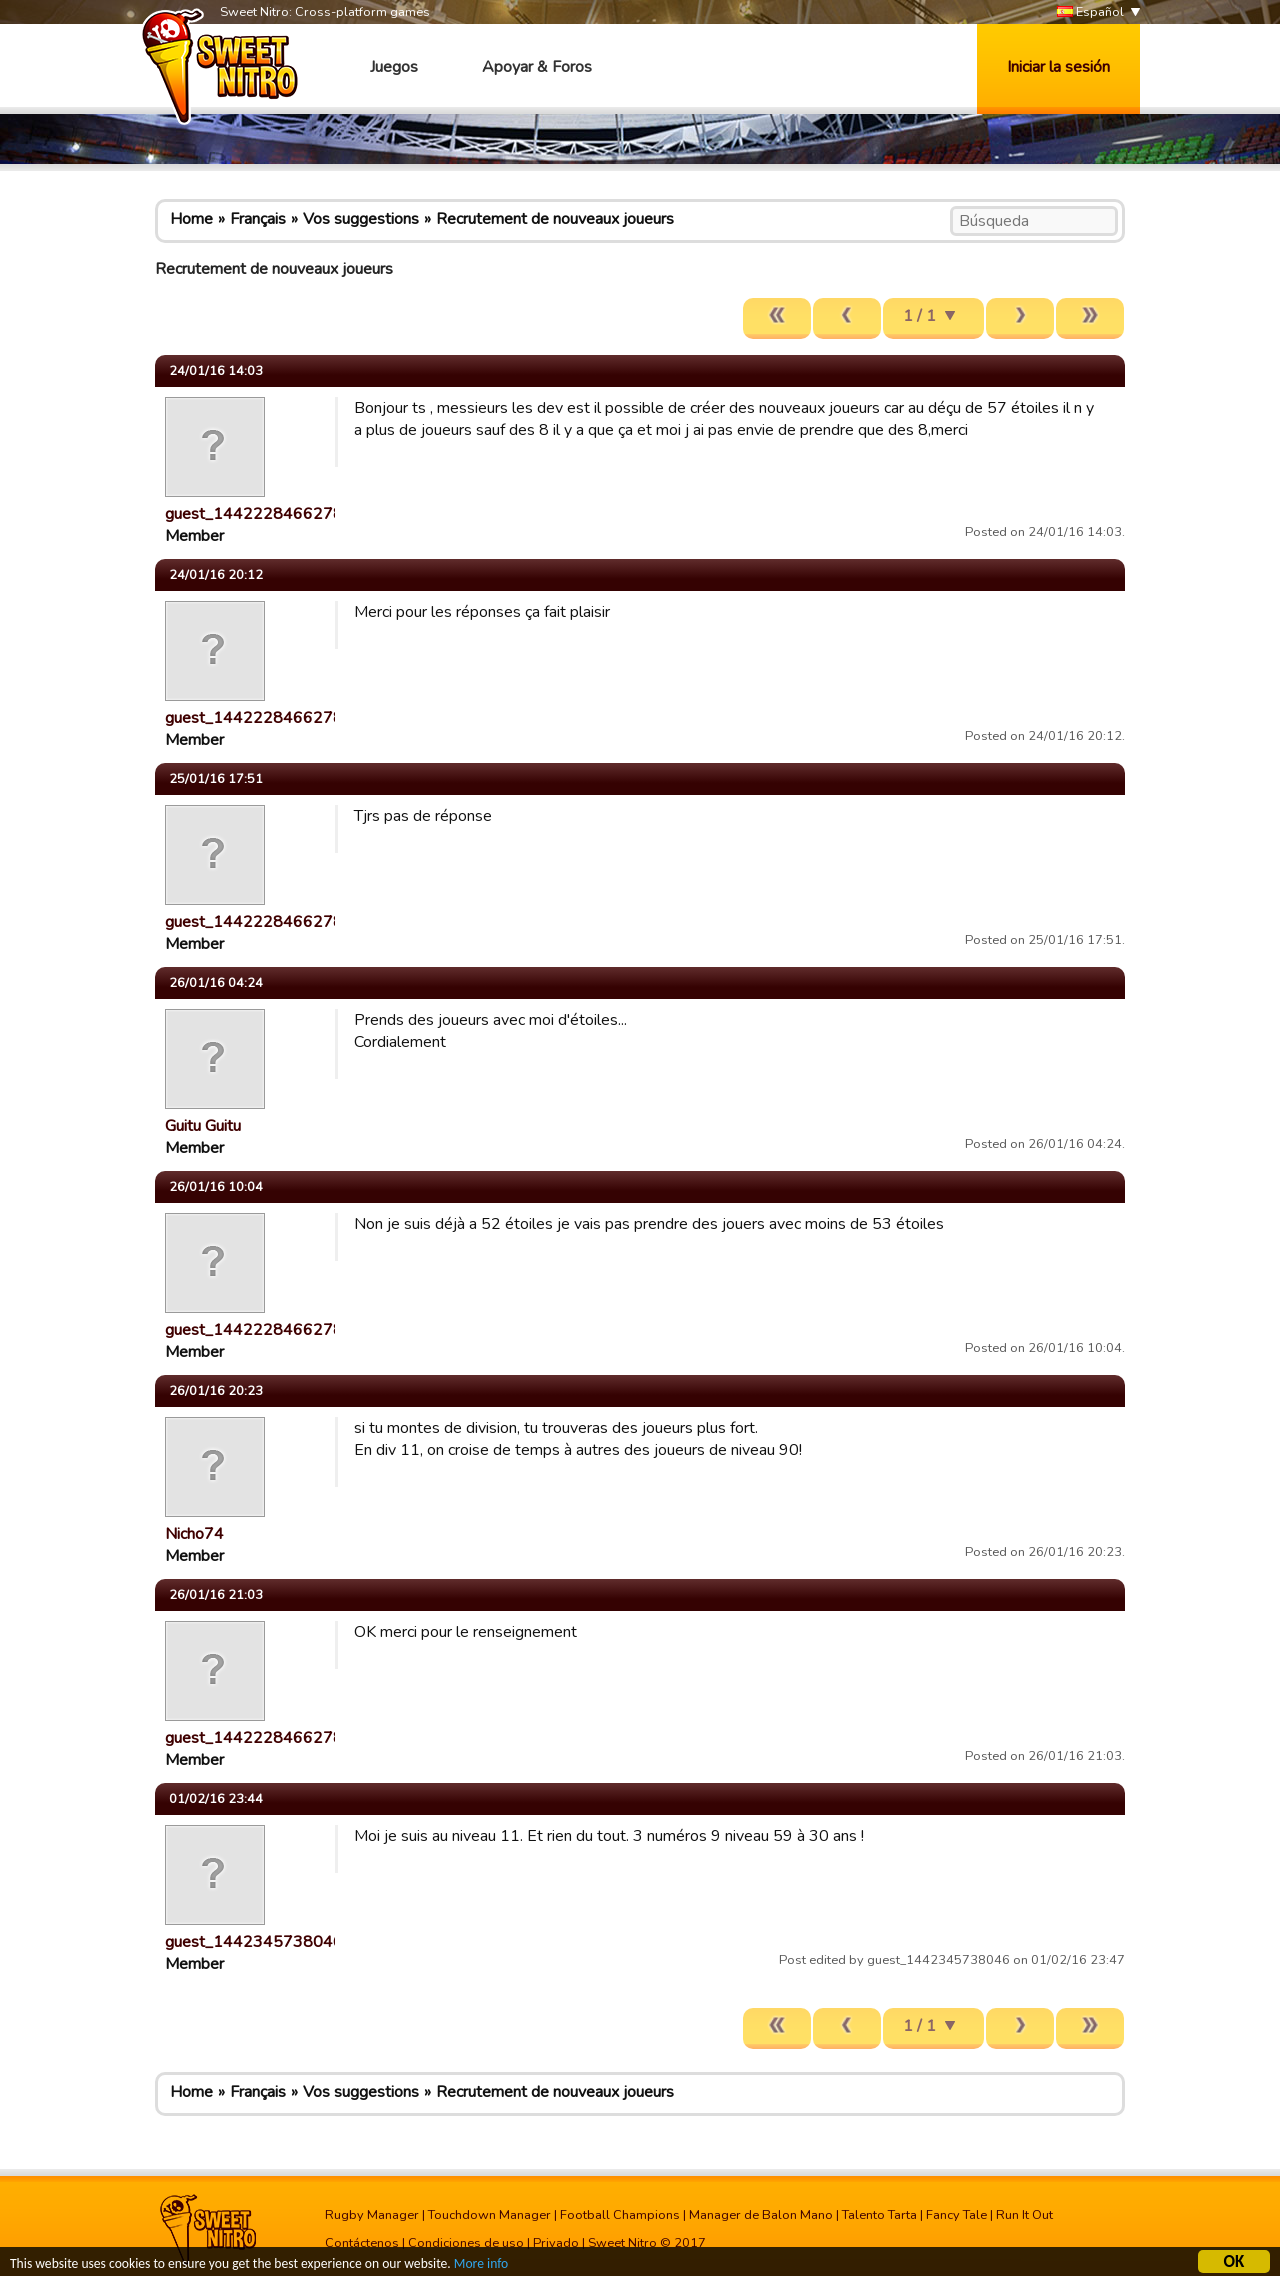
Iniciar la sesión (1058, 67)
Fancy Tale (956, 2215)
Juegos (394, 67)
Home (191, 219)
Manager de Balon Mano (761, 2215)
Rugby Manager (372, 2215)
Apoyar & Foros (537, 67)
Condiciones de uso (466, 2243)
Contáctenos (362, 2243)
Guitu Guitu (203, 1126)
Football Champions (620, 2215)
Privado (556, 2243)
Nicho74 (194, 1534)
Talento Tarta (879, 2215)
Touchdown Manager (489, 2215)
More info (481, 2266)
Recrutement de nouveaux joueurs (555, 219)
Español (1090, 12)
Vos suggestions (361, 219)
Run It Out (1024, 2215)
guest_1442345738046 (254, 1942)
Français (258, 219)
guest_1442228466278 (254, 514)
